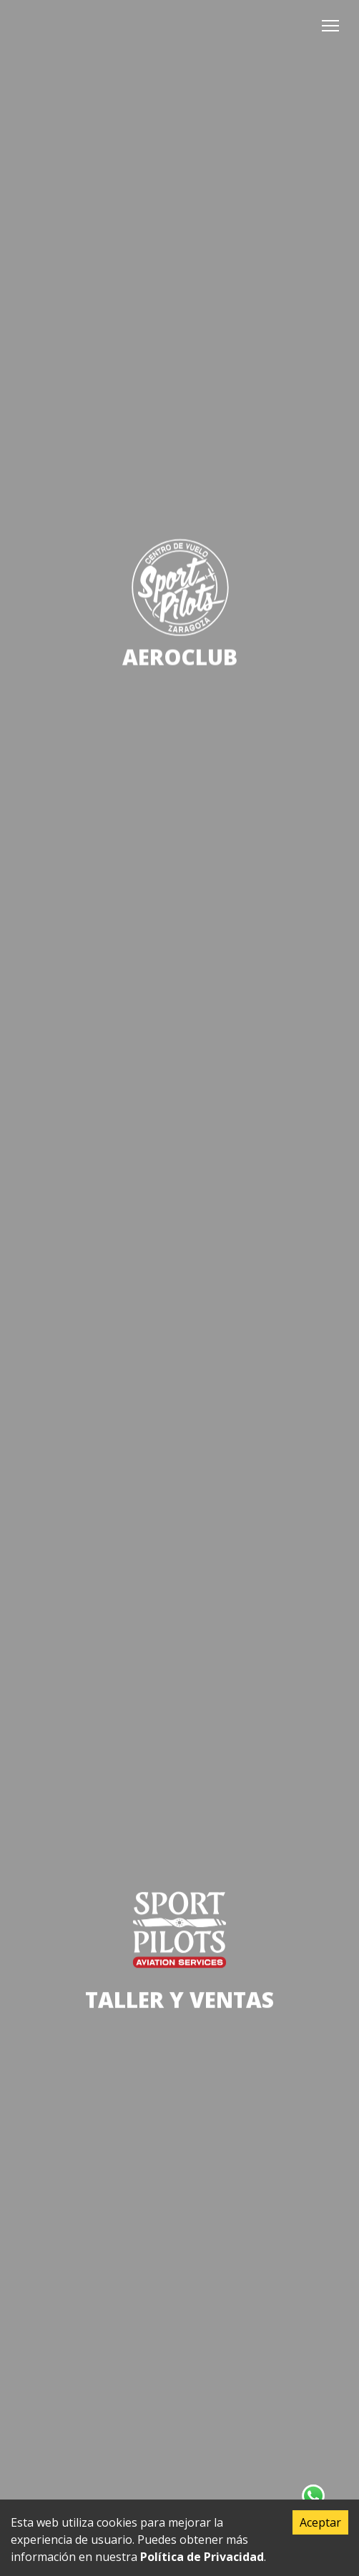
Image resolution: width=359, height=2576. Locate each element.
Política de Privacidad (202, 2557)
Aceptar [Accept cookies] (320, 2522)
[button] (330, 26)
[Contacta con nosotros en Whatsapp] (313, 2496)
